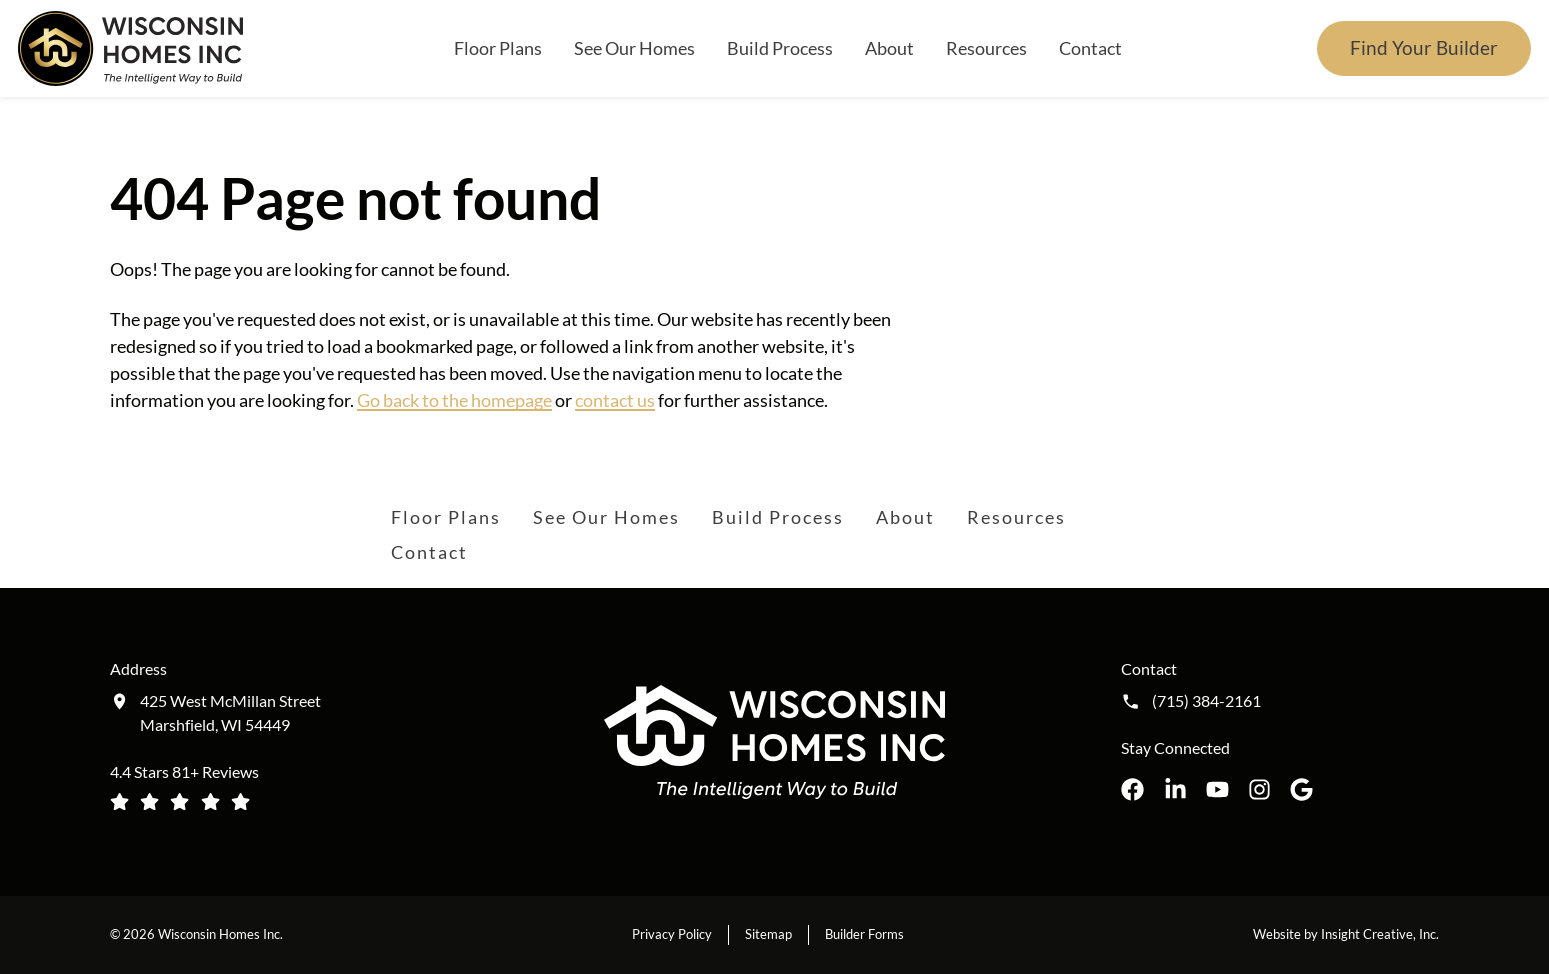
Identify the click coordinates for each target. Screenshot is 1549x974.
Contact (1090, 48)
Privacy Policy (672, 934)
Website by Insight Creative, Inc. (1346, 934)
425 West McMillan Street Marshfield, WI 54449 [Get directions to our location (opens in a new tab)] (230, 712)
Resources (986, 48)
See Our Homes (634, 48)
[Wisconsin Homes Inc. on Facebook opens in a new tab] (1132, 789)
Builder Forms (864, 934)
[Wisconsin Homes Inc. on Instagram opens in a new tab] (1259, 789)
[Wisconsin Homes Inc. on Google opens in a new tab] (1301, 789)
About (889, 48)
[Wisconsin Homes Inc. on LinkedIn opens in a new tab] (1175, 789)
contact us (615, 400)
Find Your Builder (1424, 47)
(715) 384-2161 (1206, 701)
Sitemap (768, 934)
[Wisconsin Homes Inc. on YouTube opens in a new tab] (1217, 789)
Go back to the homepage (454, 400)
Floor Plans (498, 48)
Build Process (780, 48)
